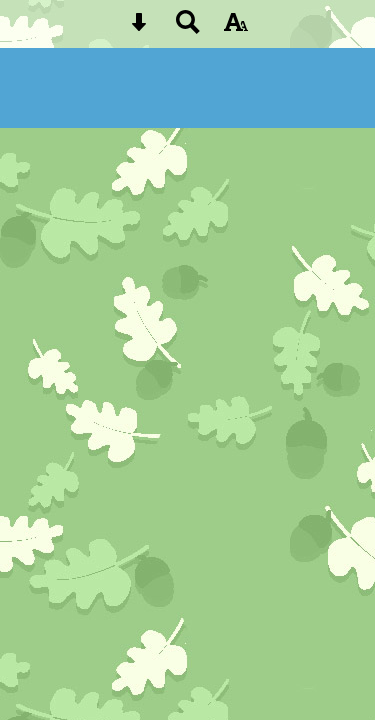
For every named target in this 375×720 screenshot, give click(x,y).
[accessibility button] (236, 28)
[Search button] (188, 28)
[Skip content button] (139, 28)
